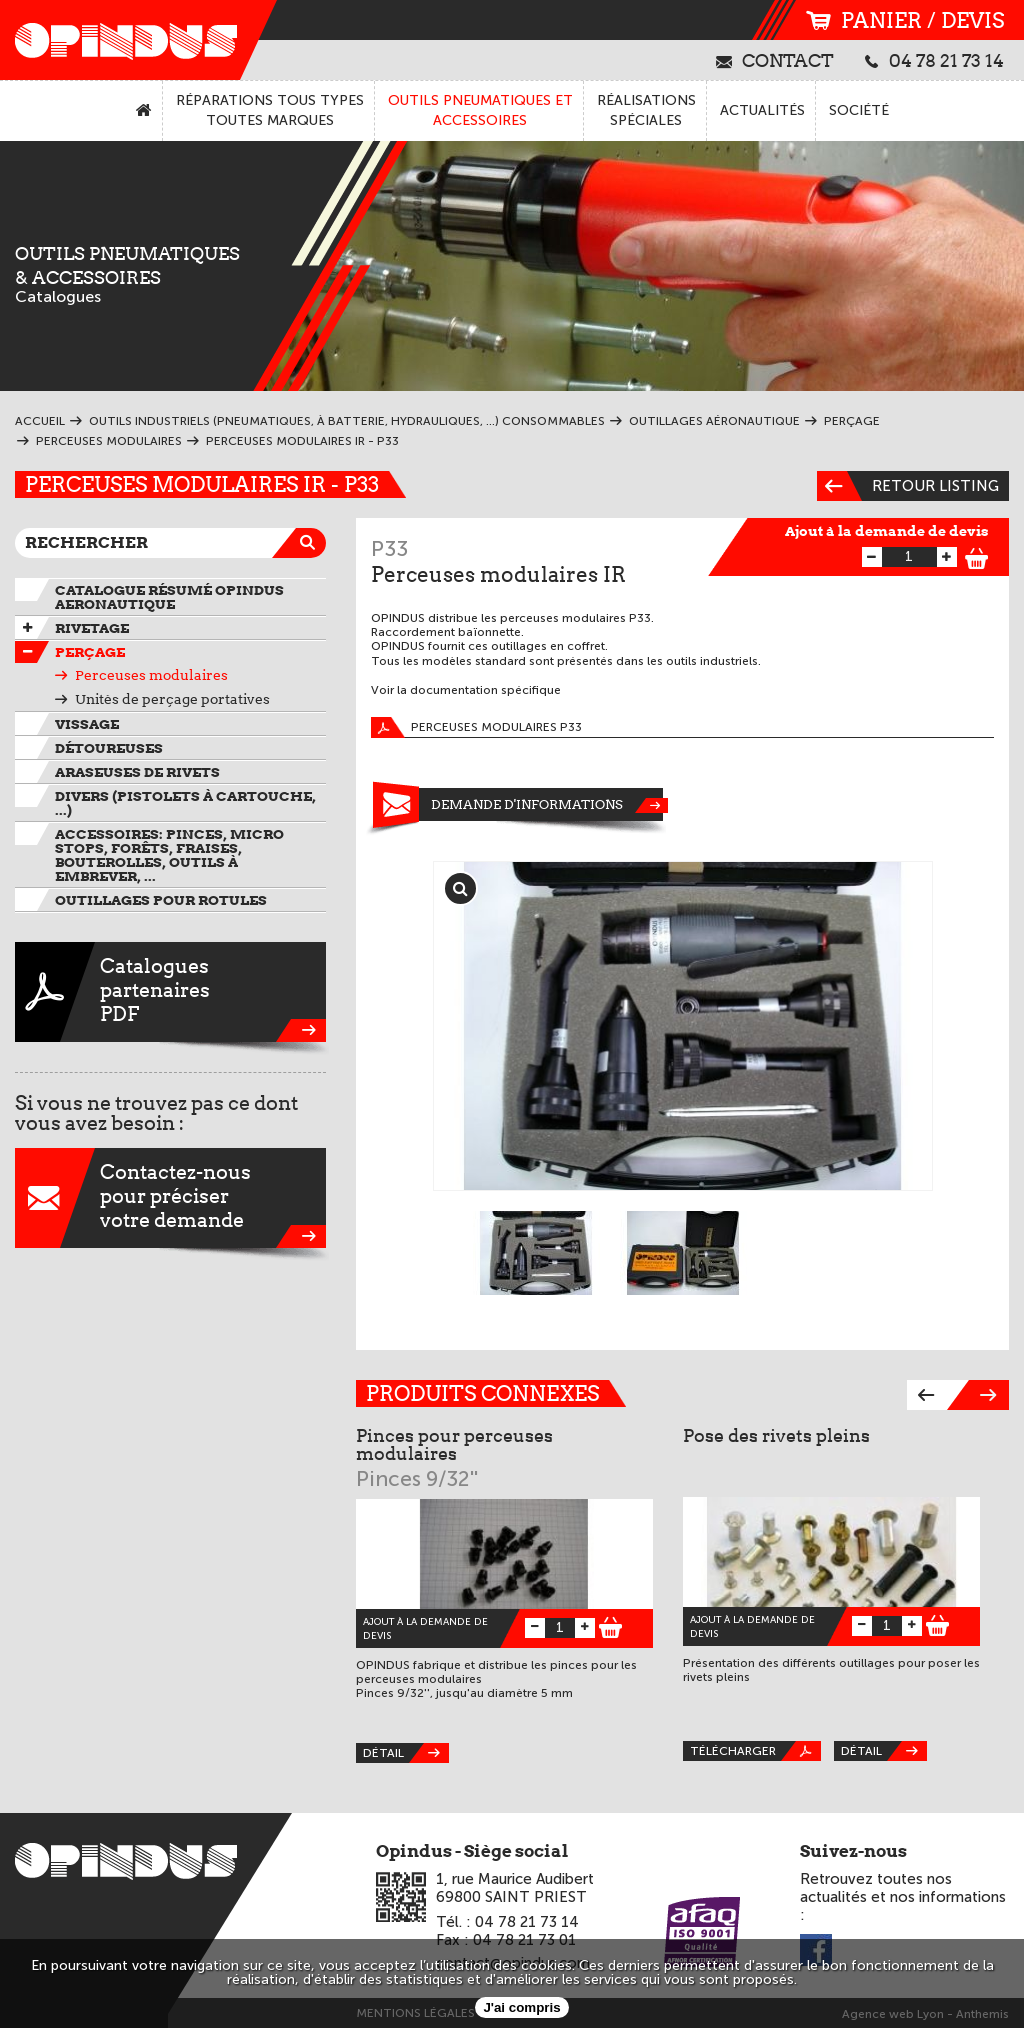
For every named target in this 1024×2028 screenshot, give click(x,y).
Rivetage (92, 628)
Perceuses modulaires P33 (476, 727)
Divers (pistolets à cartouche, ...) (185, 803)
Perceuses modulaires (151, 675)
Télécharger (755, 1751)
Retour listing (908, 486)
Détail (406, 1753)
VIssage (87, 724)
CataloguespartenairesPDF (170, 992)
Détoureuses (109, 748)
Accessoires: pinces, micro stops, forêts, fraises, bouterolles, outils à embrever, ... (169, 855)
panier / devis (905, 20)
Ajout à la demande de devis (887, 531)
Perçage (90, 652)
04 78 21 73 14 (934, 60)
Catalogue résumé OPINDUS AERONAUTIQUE (169, 597)
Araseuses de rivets (137, 772)
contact (775, 60)
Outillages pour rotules (161, 900)
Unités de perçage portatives (172, 699)
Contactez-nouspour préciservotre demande (170, 1198)
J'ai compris (521, 2007)
